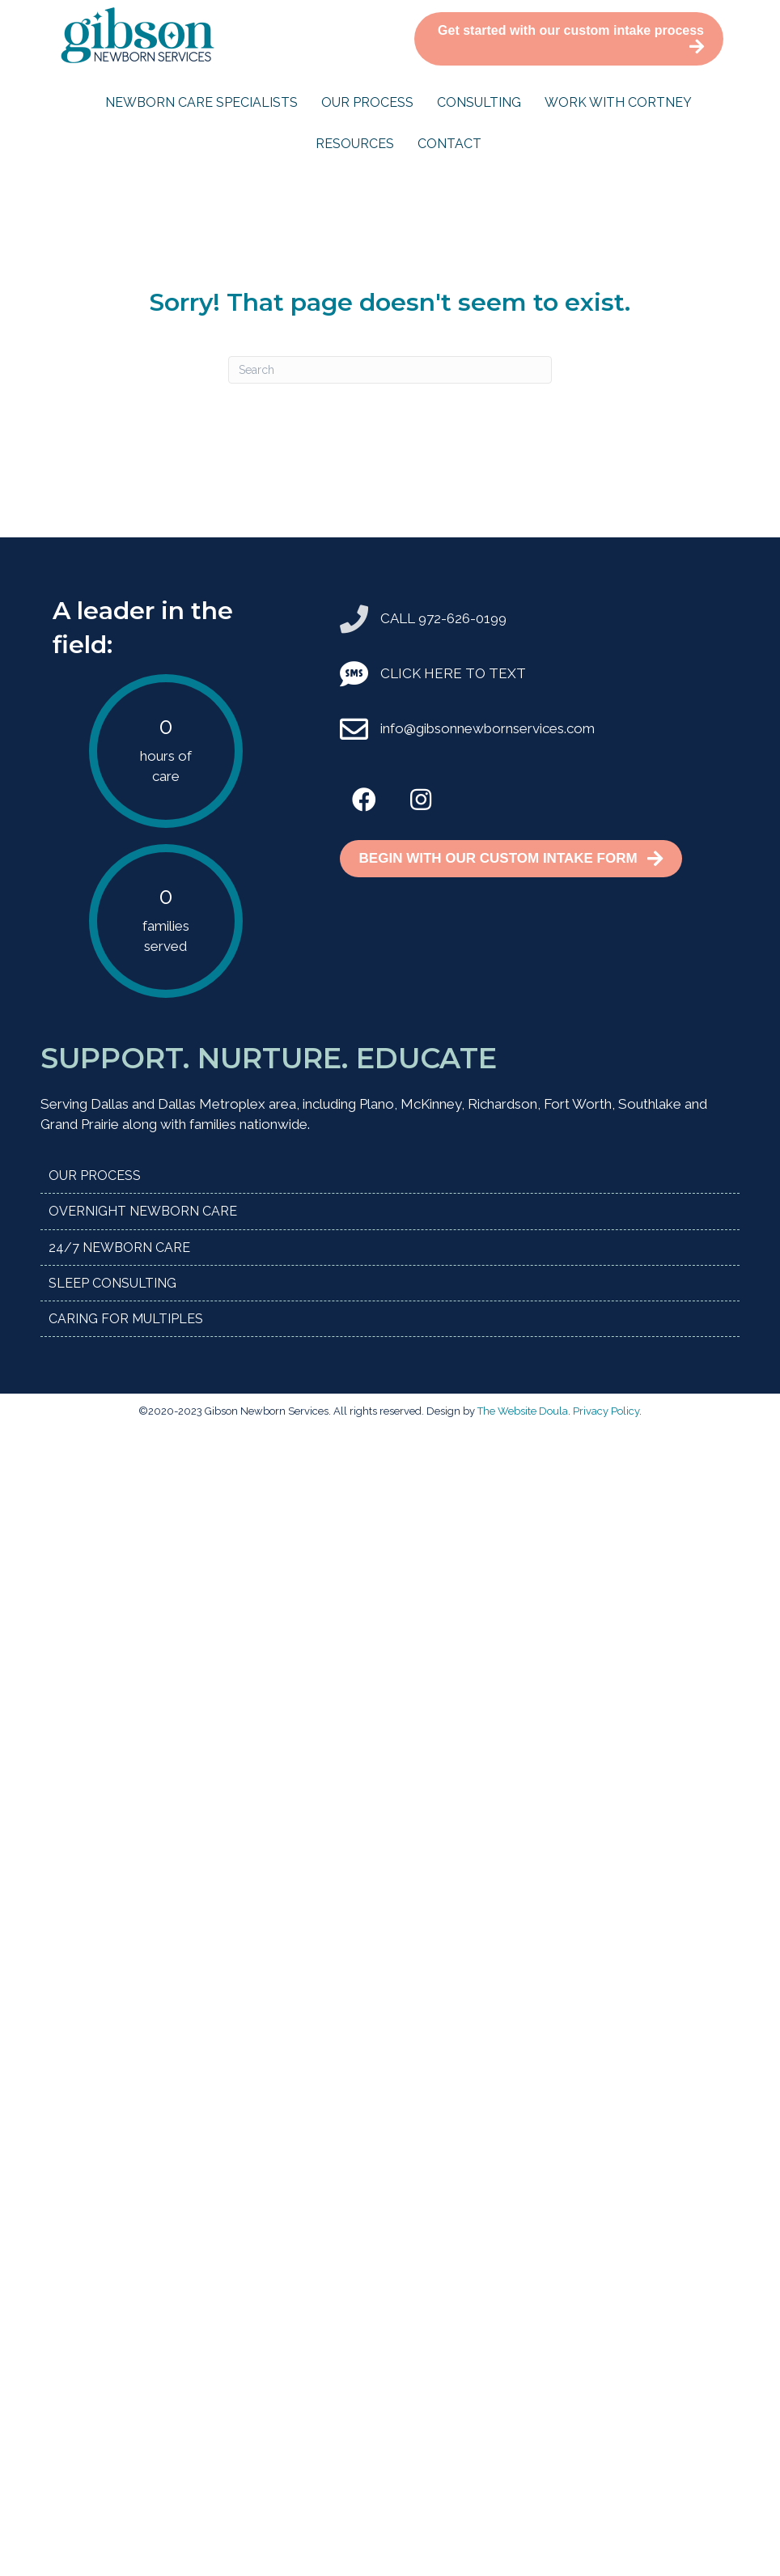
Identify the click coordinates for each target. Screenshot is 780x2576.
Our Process (367, 102)
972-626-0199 (462, 618)
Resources (355, 143)
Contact (449, 143)
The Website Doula (522, 1411)
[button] (364, 799)
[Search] (390, 370)
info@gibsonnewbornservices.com (487, 728)
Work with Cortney (618, 102)
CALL (399, 618)
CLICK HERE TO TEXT (453, 673)
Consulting (479, 102)
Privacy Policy (606, 1411)
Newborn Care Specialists (201, 102)
